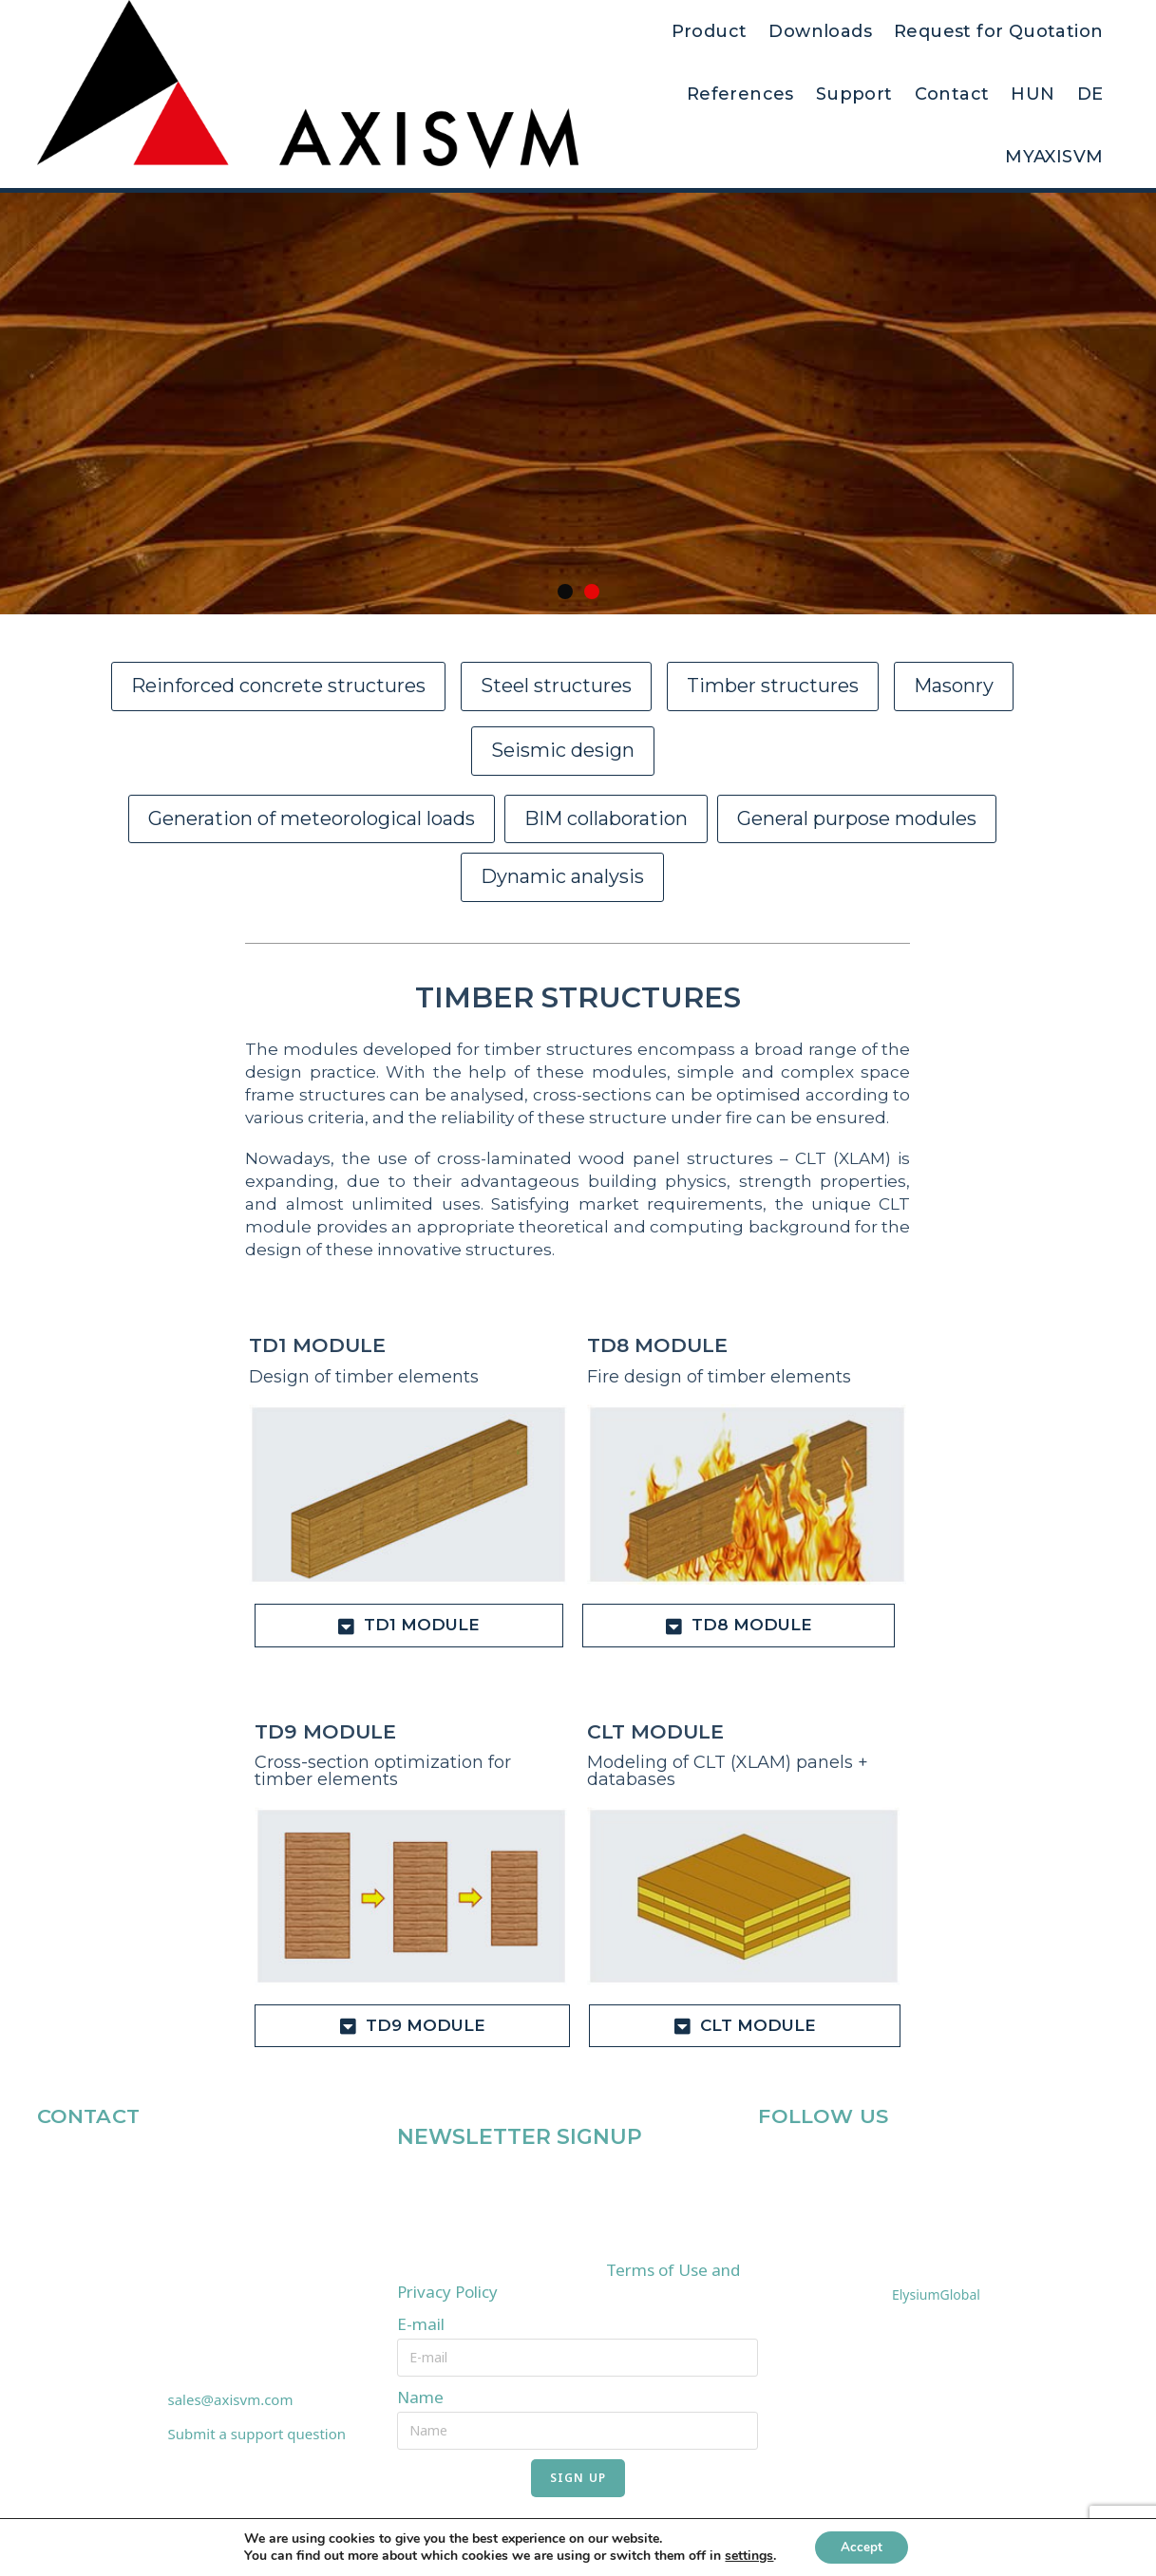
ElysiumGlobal (936, 2294)
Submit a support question (257, 2433)
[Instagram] (905, 2165)
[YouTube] (861, 2165)
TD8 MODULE (655, 1345)
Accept (861, 2546)
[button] (565, 591)
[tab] (408, 1625)
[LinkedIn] (818, 2165)
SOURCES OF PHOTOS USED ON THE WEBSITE (920, 2207)
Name (420, 2397)
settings (746, 2555)
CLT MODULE (654, 1731)
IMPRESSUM (809, 2251)
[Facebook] (774, 2165)
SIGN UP (578, 2477)
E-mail (421, 2324)
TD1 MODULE (315, 1345)
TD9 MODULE (323, 1731)
